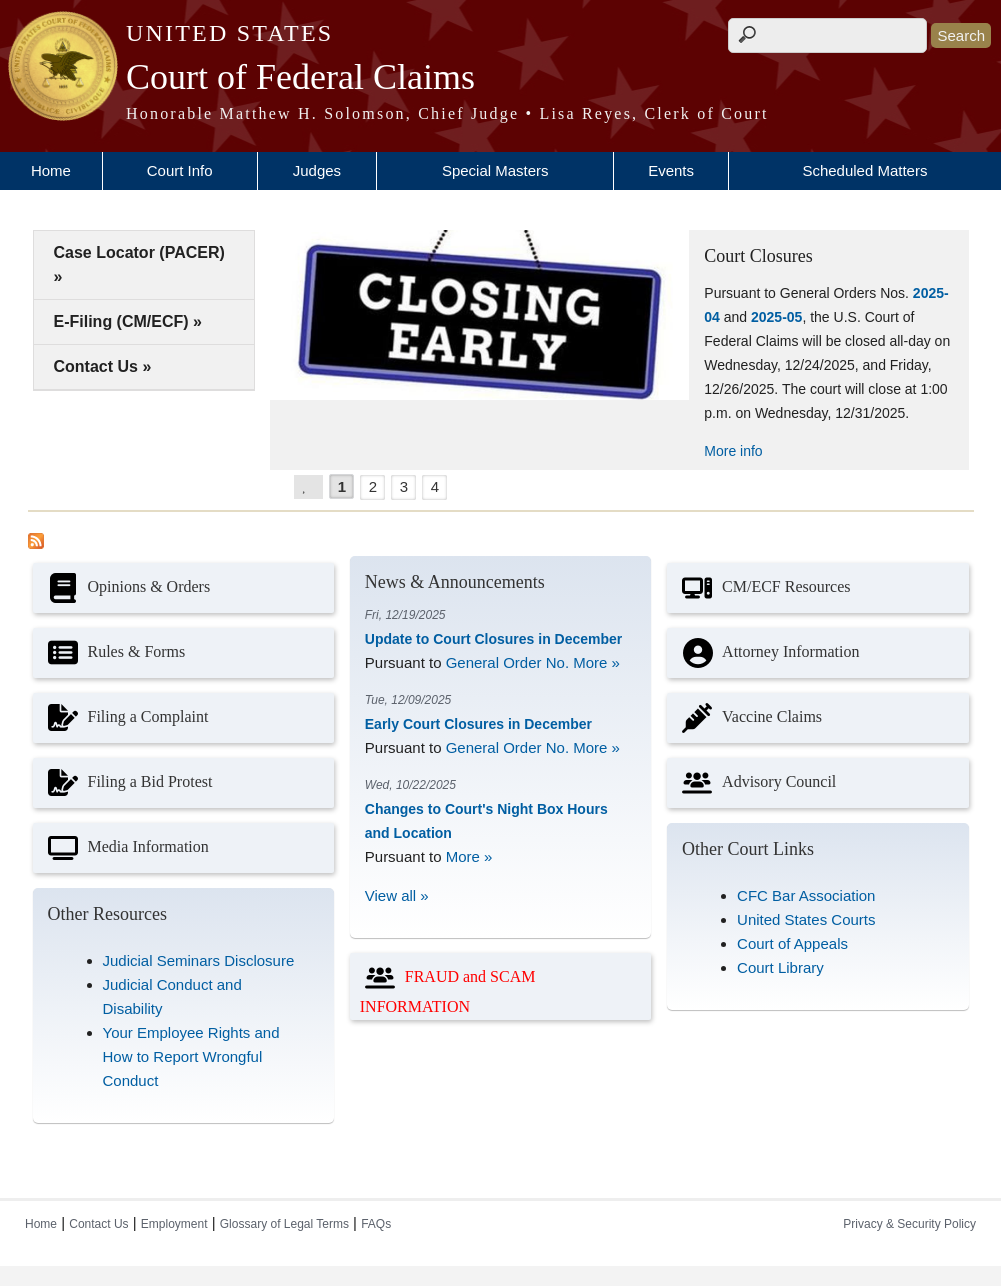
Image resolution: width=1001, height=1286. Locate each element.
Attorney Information (768, 653)
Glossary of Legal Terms (284, 1224)
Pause (315, 484)
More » (596, 662)
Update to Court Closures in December (494, 639)
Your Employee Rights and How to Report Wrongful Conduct (191, 1056)
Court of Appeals (792, 943)
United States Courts (806, 919)
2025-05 (776, 317)
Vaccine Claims (749, 718)
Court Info (180, 170)
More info (733, 451)
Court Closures (758, 256)
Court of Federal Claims (300, 77)
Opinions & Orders (127, 588)
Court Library (780, 967)
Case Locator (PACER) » (139, 264)
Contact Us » (103, 366)
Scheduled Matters (864, 170)
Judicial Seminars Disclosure (199, 960)
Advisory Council (756, 783)
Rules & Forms (114, 653)
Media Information (126, 848)
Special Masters (495, 170)
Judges (317, 170)
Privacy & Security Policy (909, 1224)
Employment (174, 1224)
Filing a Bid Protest (128, 783)
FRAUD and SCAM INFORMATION (448, 986)
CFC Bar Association (806, 895)
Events (671, 170)
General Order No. (507, 662)
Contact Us (98, 1224)
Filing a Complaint (126, 718)
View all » (397, 895)
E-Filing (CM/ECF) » (128, 321)
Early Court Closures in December (478, 724)
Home (51, 170)
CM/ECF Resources (763, 588)
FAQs (376, 1224)
